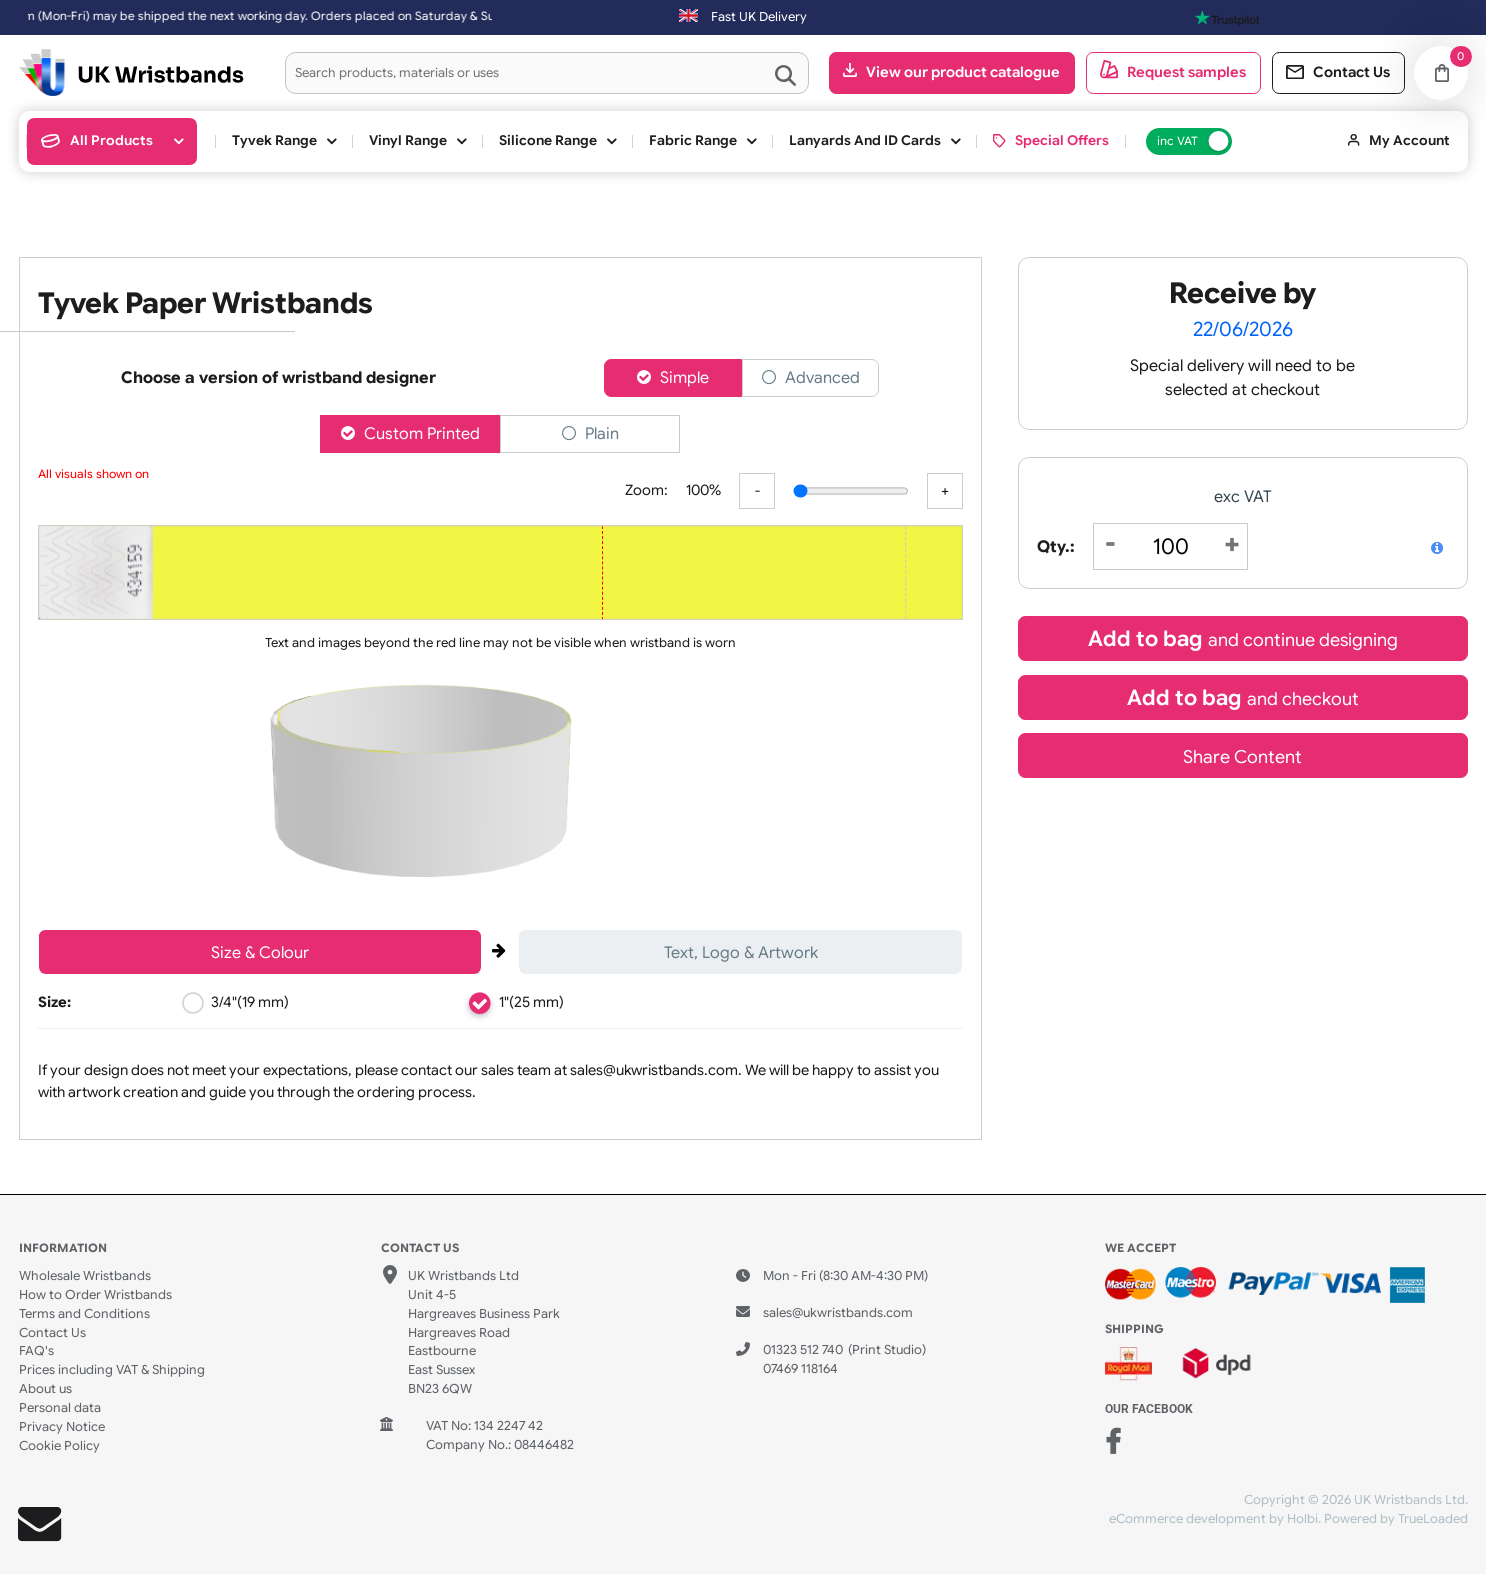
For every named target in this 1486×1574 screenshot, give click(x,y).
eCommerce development (1187, 1519)
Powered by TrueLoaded (1396, 1519)
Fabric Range (693, 140)
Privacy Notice (62, 1427)
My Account (1409, 140)
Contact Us (52, 1333)
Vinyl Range (408, 140)
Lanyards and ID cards (865, 140)
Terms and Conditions (84, 1314)
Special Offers (1062, 140)
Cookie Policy (59, 1446)
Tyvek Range (274, 140)
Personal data (60, 1408)
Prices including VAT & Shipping (112, 1370)
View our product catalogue (963, 72)
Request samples (1186, 72)
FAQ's (36, 1351)
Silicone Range (548, 140)
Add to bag (1243, 638)
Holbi (1302, 1519)
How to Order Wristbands (95, 1295)
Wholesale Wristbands (85, 1276)
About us (45, 1389)
